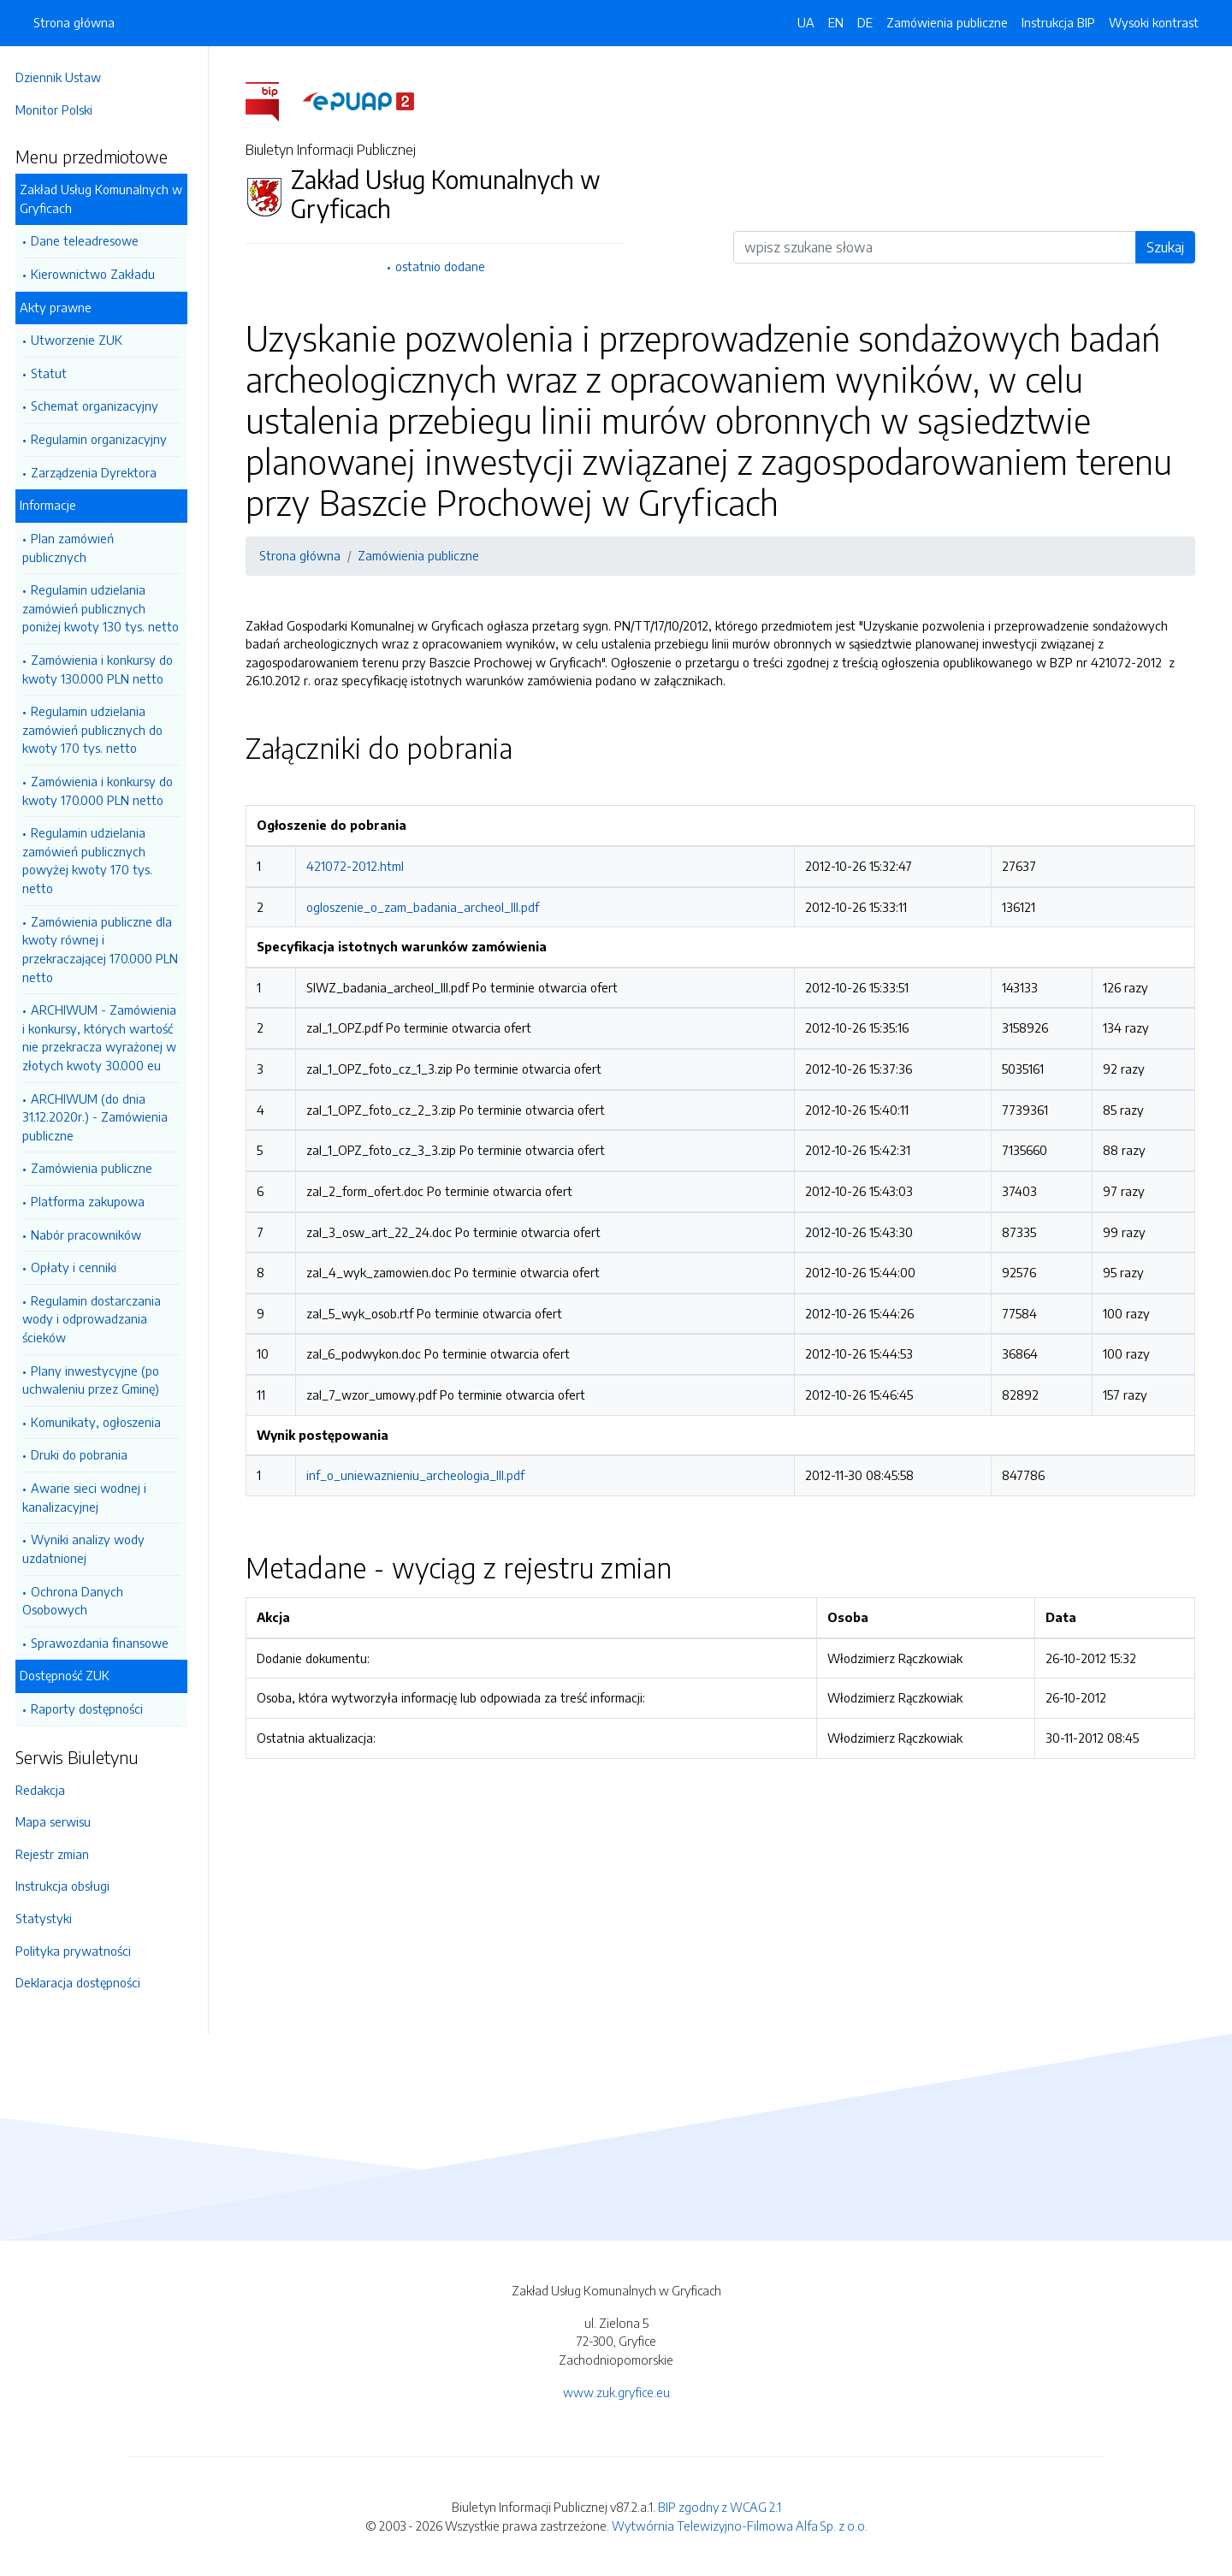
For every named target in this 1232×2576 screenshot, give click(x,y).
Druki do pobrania (84, 1454)
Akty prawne (61, 307)
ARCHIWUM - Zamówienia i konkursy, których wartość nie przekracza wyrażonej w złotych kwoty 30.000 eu (104, 1037)
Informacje (53, 504)
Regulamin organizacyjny (104, 439)
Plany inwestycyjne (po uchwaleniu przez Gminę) (95, 1380)
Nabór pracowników (91, 1234)
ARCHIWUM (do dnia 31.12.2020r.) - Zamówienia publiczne (100, 1117)
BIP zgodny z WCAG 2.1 (719, 2506)
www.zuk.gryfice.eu (616, 2392)
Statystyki (49, 1918)
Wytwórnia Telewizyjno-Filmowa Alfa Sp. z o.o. (740, 2525)
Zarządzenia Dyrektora (99, 472)
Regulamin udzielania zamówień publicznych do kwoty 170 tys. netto (97, 729)
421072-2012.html (357, 865)
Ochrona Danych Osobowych (77, 1601)
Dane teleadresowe (90, 240)
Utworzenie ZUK (81, 339)
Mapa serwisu (58, 1821)
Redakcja (45, 1789)
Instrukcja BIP (1058, 22)
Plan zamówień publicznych (73, 547)
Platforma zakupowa (93, 1201)
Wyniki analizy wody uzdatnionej (88, 1548)
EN (836, 22)
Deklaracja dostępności (83, 1982)
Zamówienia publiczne (96, 1167)
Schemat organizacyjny (99, 405)
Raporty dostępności (92, 1708)
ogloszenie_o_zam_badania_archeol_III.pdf (425, 907)
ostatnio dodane (443, 266)
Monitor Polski (59, 109)
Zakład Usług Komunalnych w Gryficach (106, 198)
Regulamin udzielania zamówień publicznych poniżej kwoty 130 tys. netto (105, 608)
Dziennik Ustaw (63, 77)
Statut (54, 373)
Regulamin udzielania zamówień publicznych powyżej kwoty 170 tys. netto (92, 860)
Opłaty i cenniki (78, 1267)
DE (865, 22)
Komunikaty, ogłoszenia (101, 1422)
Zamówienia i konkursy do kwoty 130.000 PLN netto (102, 669)
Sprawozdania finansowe (105, 1642)
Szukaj (1168, 247)
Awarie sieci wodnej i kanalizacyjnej (89, 1497)
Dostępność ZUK (70, 1675)
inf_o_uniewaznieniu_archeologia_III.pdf (418, 1475)
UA (805, 22)
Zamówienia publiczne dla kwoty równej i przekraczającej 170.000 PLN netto (105, 949)
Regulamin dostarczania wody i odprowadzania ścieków (96, 1319)
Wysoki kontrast (1154, 22)
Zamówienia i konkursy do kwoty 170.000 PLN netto (102, 790)
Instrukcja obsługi (68, 1885)
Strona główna (74, 22)
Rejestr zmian (57, 1854)
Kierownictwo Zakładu (98, 273)
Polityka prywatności (78, 1950)
